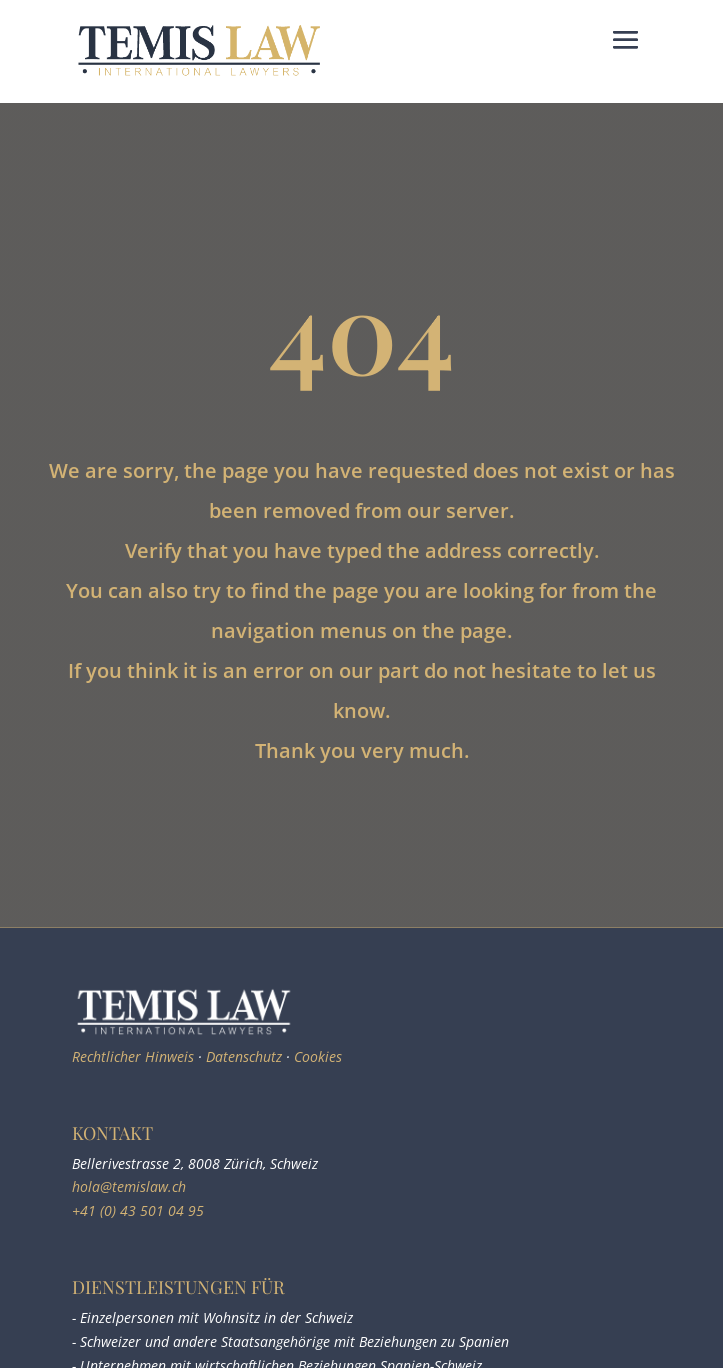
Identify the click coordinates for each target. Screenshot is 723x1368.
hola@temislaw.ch (129, 1186)
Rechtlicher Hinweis (133, 1056)
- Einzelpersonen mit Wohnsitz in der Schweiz (212, 1317)
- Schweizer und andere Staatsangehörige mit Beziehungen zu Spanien (290, 1341)
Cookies (318, 1056)
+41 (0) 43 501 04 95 (138, 1210)
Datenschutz (244, 1056)
